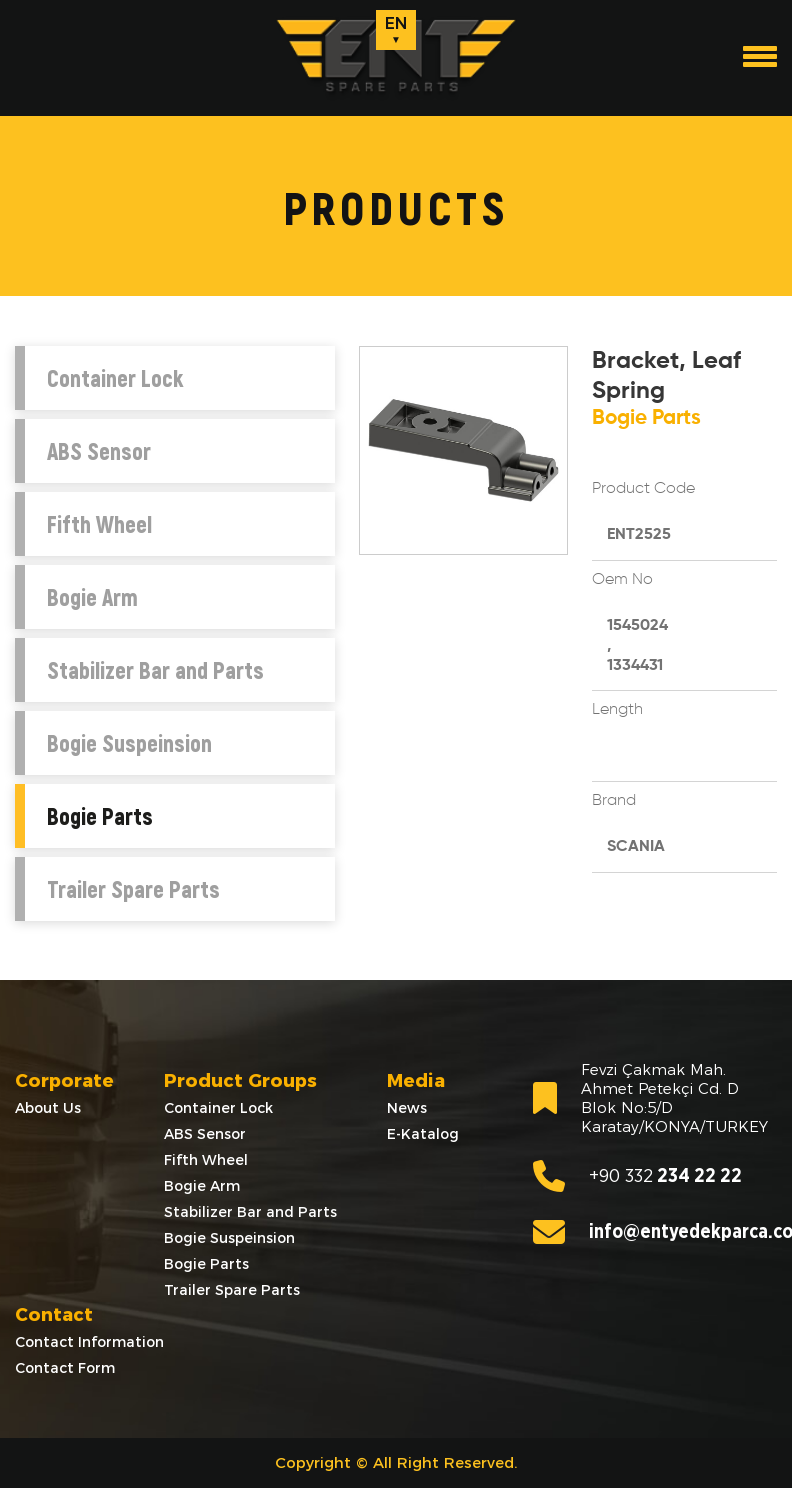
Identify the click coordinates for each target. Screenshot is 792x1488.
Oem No (622, 580)
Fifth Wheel (99, 524)
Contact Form (65, 1368)
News (407, 1108)
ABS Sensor (99, 451)
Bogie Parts (100, 816)
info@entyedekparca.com (655, 1232)
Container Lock (115, 378)
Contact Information (89, 1342)
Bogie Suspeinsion (129, 743)
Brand (614, 801)
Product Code (643, 489)
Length (617, 710)
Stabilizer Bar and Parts (155, 670)
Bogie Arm (92, 597)
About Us (48, 1108)
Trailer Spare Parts (133, 889)
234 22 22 (637, 1176)
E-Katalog (423, 1134)
